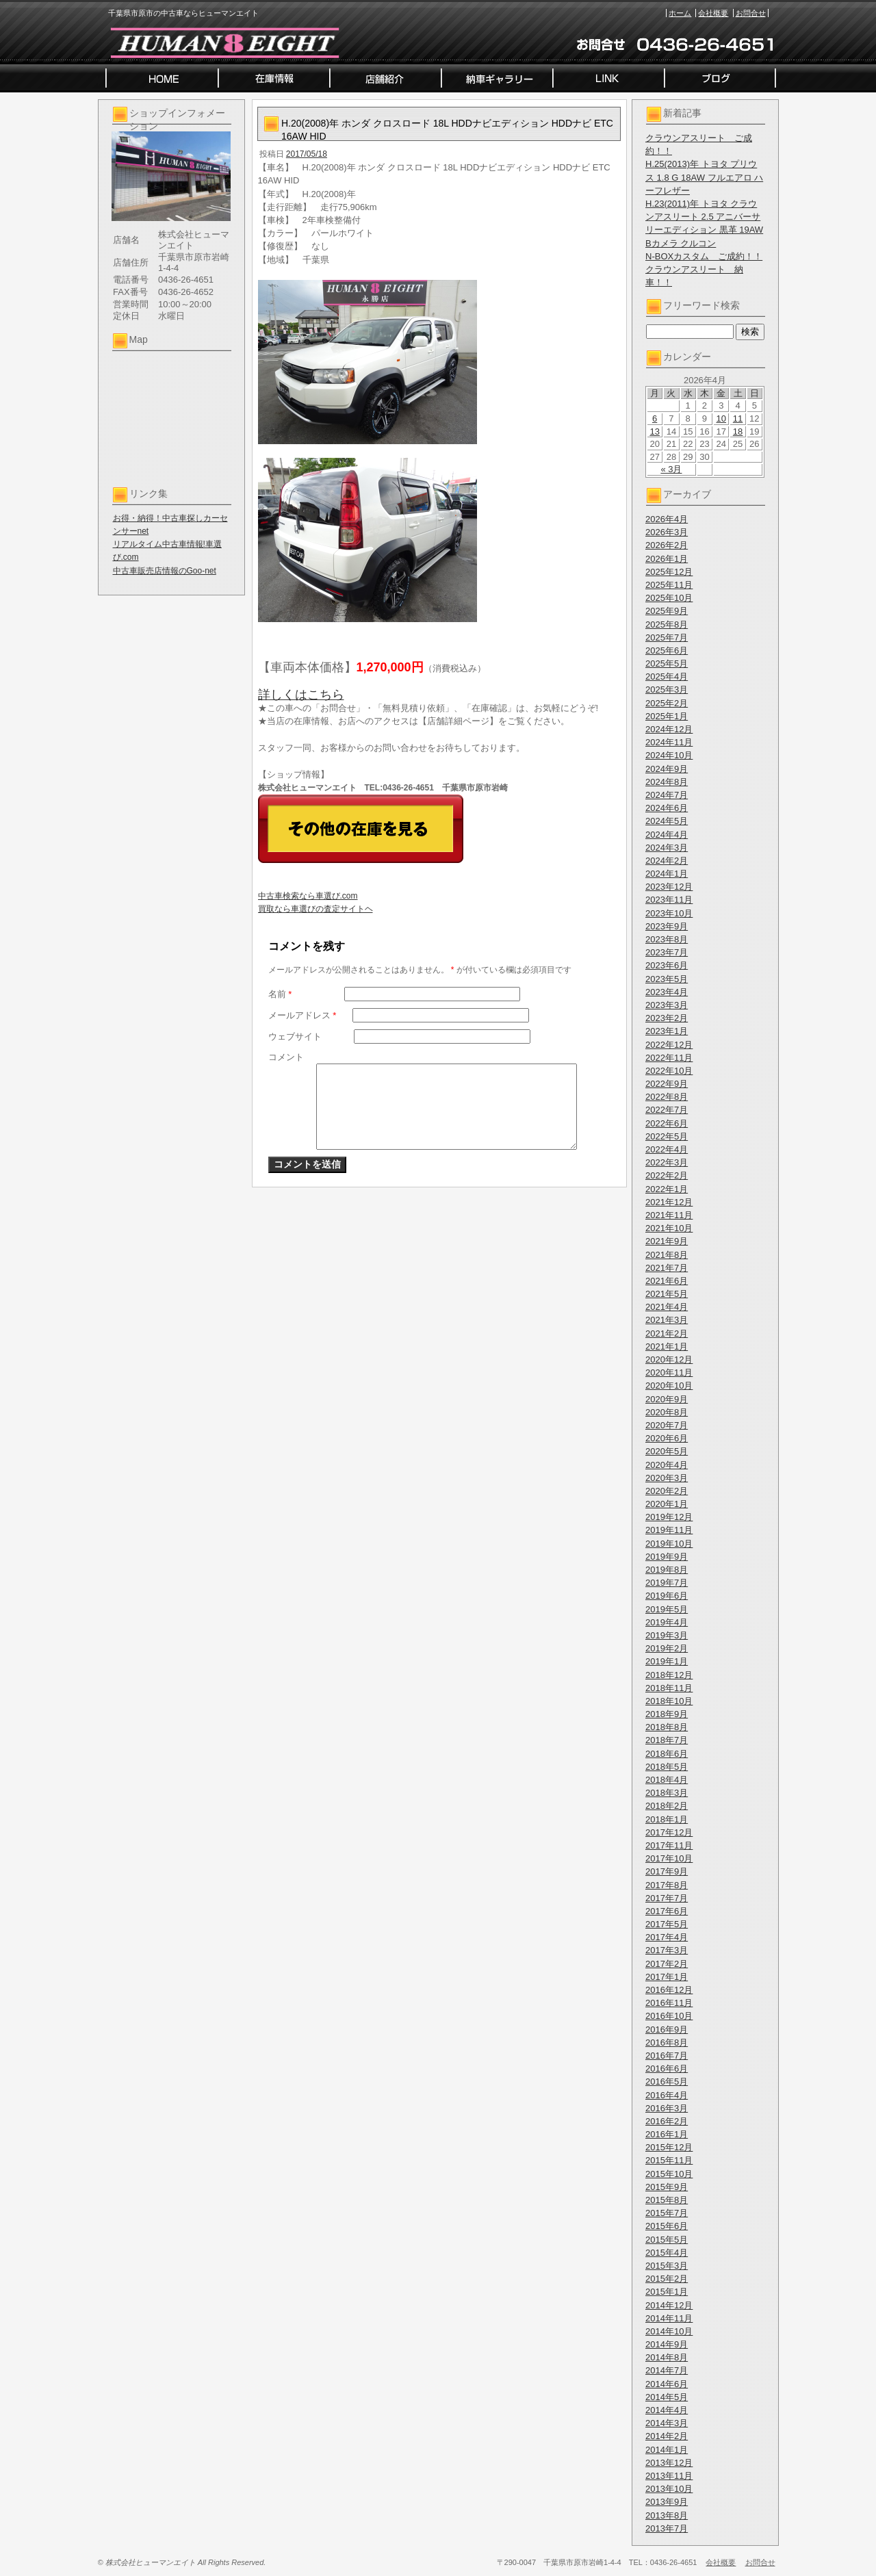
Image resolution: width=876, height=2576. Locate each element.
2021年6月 (666, 1281)
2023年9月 (666, 926)
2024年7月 (666, 795)
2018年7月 (666, 1740)
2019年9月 (666, 1556)
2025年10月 (669, 598)
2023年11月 (669, 899)
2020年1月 (666, 1504)
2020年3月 (666, 1478)
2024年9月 (666, 769)
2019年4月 (666, 1622)
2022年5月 (666, 1136)
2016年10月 (669, 2016)
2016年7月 (666, 2055)
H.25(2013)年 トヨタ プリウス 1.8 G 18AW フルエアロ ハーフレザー (704, 177)
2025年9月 (666, 611)
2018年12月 (669, 1675)
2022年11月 (669, 1058)
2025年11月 (669, 585)
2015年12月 (669, 2147)
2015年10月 (669, 2174)
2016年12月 (669, 1990)
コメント (286, 1057)
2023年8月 (666, 939)
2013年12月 (669, 2463)
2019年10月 (669, 1543)
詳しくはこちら (301, 694)
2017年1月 (666, 1977)
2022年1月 (666, 1189)
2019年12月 (669, 1517)
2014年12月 (669, 2305)
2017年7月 (666, 1898)
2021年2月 (666, 1333)
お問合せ (751, 13)
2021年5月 (666, 1294)
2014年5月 (666, 2397)
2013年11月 (669, 2476)
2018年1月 (666, 1819)
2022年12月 (669, 1045)
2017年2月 (666, 1964)
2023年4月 (666, 992)
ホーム (680, 13)
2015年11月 (669, 2160)
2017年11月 (669, 1845)
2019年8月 (666, 1569)
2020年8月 (666, 1412)
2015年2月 (666, 2279)
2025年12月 (669, 572)
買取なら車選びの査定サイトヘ (315, 909)
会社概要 (713, 13)
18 (738, 431)
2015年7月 (666, 2213)
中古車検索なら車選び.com (308, 896)
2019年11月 (669, 1530)
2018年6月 (666, 1754)
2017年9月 (666, 1871)
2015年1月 (666, 2292)
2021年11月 (669, 1215)
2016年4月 (666, 2095)
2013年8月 (666, 2515)
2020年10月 (669, 1385)
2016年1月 (666, 2134)
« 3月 (671, 469)
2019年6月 (666, 1595)
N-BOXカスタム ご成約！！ (703, 256)
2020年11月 (669, 1372)
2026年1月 (666, 559)
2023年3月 (666, 1005)
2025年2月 (666, 703)
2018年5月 (666, 1767)
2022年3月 (666, 1162)
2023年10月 (669, 913)
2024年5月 (666, 821)
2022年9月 (666, 1084)
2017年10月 (669, 1858)
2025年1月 (666, 716)
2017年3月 (666, 1950)
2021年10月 (669, 1228)
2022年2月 (666, 1175)
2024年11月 (669, 742)
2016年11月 (669, 2003)
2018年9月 (666, 1714)
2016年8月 (666, 2042)
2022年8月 (666, 1097)
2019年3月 (666, 1635)
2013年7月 (666, 2528)
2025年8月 (666, 624)
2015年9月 (666, 2187)
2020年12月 (669, 1359)
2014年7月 (666, 2370)
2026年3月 (666, 532)
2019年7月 (666, 1582)
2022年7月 (666, 1110)
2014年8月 (666, 2357)
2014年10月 (669, 2331)
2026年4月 (666, 519)
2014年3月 (666, 2423)
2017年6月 (666, 1911)
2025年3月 (666, 689)
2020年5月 (666, 1451)
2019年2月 (666, 1648)
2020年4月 (666, 1465)
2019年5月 (666, 1609)
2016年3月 (666, 2108)
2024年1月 (666, 873)
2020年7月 (666, 1425)
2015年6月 (666, 2226)
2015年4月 (666, 2252)
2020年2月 (666, 1491)
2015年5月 (666, 2239)
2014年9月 (666, 2344)
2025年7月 (666, 637)
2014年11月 (669, 2318)
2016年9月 (666, 2029)
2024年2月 (666, 860)
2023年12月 (669, 886)
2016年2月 (666, 2121)
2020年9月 (666, 1399)
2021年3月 (666, 1320)
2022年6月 (666, 1123)
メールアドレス (302, 1015)
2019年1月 (666, 1661)
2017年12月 (669, 1832)
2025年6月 (666, 650)
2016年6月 (666, 2068)
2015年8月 (666, 2200)
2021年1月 (666, 1346)
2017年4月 (666, 1937)
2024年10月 (669, 755)
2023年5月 (666, 979)
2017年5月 (666, 1924)
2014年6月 (666, 2384)
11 (738, 418)
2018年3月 (666, 1793)
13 (654, 431)
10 (721, 418)
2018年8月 (666, 1727)
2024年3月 (666, 847)
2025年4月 (666, 676)
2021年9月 (666, 1241)
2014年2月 (666, 2436)
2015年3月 (666, 2266)
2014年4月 (666, 2410)
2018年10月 (669, 1701)
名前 (280, 994)
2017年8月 (666, 1885)
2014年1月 (666, 2450)
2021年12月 (669, 1202)
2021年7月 (666, 1268)
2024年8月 (666, 782)
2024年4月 (666, 834)
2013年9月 (666, 2502)
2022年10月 (669, 1071)
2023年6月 (666, 965)
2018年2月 (666, 1806)
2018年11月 (669, 1688)
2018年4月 (666, 1780)
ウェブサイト (295, 1036)
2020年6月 (666, 1438)
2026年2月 (666, 545)
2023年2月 (666, 1018)
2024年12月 (669, 729)
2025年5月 (666, 663)
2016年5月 (666, 2081)
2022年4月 (666, 1149)
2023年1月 (666, 1031)
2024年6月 (666, 808)
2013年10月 (669, 2489)
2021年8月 (666, 1255)
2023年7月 (666, 952)
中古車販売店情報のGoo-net (164, 571)
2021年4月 (666, 1307)
